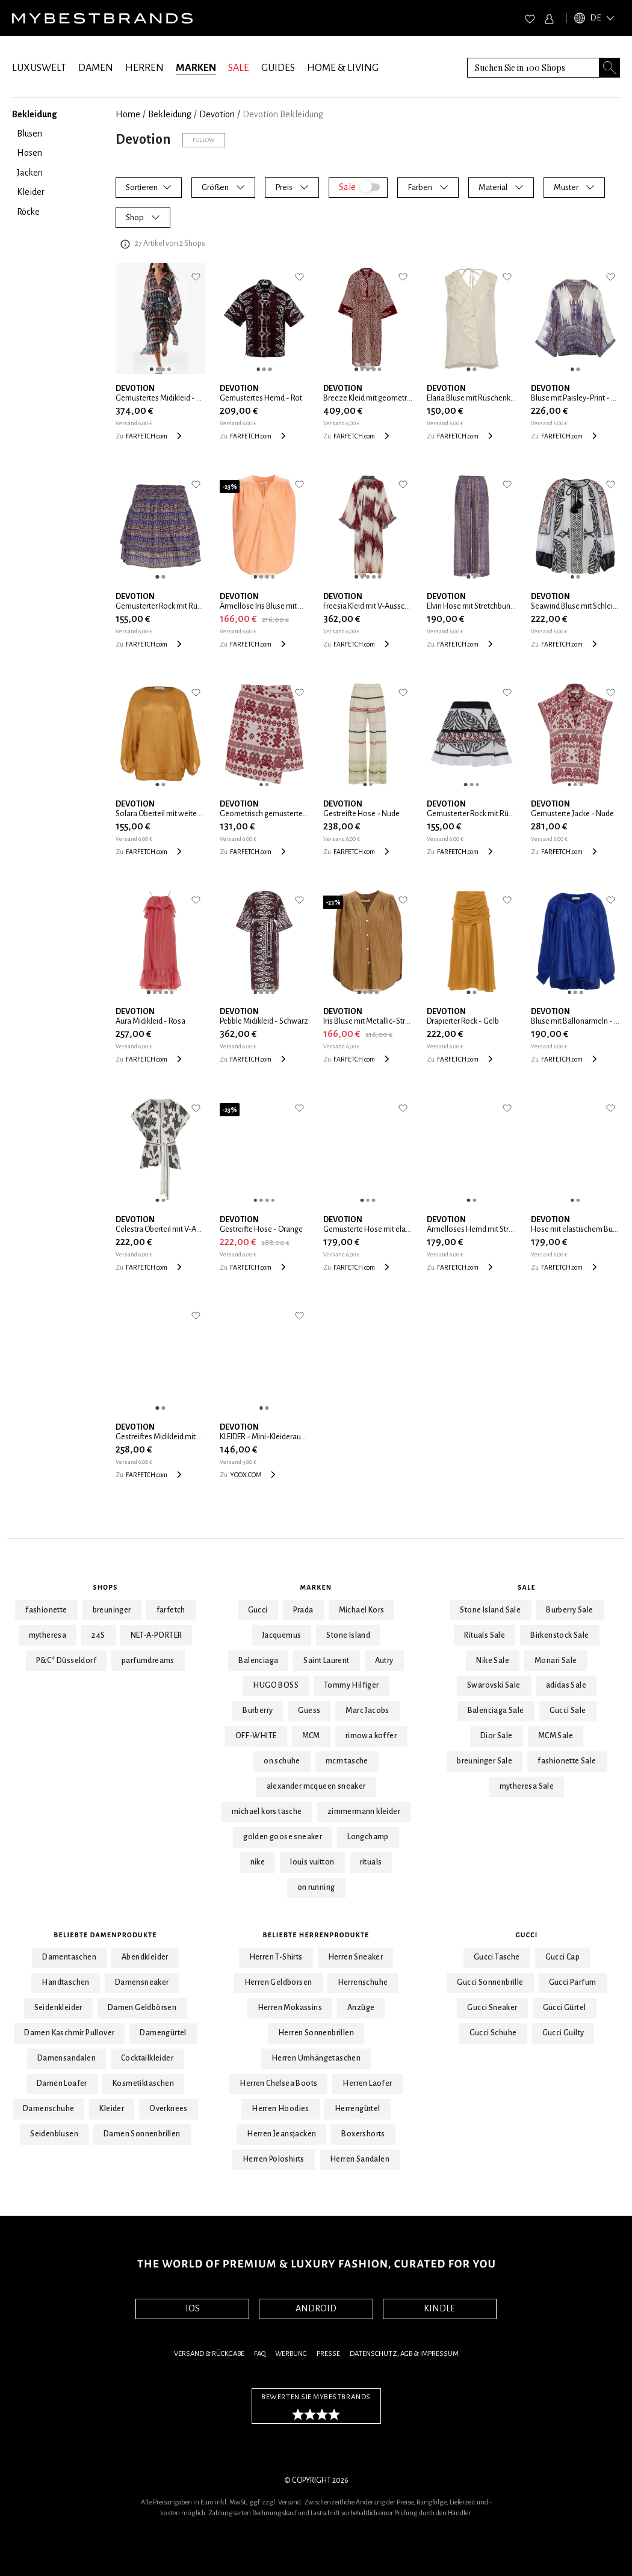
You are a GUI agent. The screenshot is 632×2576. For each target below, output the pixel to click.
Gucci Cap (562, 1957)
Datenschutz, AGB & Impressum (404, 2354)
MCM (311, 1736)
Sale (527, 1587)
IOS (192, 2308)
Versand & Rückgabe (209, 2354)
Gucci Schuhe (493, 2033)
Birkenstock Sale (559, 1635)
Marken (316, 1587)
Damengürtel (163, 2033)
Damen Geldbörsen (142, 2007)
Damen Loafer (62, 2083)
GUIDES (278, 68)
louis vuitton (312, 1862)
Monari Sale (555, 1660)
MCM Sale (555, 1736)
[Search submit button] (609, 68)
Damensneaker (142, 1982)
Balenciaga (258, 1660)
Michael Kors (362, 1610)
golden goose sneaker (282, 1837)
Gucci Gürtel (564, 2007)
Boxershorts (363, 2134)
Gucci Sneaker (492, 2007)
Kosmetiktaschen (143, 2083)
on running (316, 1887)
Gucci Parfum (572, 1982)
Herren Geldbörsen (278, 1982)
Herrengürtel (357, 2108)
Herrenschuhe (363, 1982)
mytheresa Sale (527, 1786)
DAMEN (95, 68)
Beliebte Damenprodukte (105, 1934)
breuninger (112, 1610)
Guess (309, 1710)
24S (98, 1635)
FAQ (259, 2354)
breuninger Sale (484, 1761)
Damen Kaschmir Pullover (69, 2033)
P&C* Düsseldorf (66, 1660)
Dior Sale (496, 1736)
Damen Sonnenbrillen (142, 2134)
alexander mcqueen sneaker (316, 1786)
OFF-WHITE (256, 1736)
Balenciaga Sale (496, 1710)
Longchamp (368, 1837)
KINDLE (439, 2308)
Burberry (258, 1710)
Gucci (258, 1610)
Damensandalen (66, 2058)
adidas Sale (566, 1685)
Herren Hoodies (280, 2108)
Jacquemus (282, 1635)
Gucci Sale (568, 1710)
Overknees (168, 2108)
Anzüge (360, 2007)
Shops (105, 1587)
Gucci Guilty (563, 2033)
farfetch (170, 1610)
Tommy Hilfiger (351, 1685)
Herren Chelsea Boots (278, 2083)
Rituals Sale (484, 1635)
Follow (204, 140)
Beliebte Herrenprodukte (316, 1934)
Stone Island (348, 1635)
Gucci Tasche (497, 1957)
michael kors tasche (267, 1811)
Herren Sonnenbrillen (316, 2033)
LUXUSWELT (39, 68)
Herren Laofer (367, 2083)
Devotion (217, 114)
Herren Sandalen (359, 2159)
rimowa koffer (371, 1736)
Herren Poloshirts (274, 2159)
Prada (303, 1610)
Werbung (291, 2354)
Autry (384, 1660)
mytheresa (48, 1635)
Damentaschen (69, 1957)
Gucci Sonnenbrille (490, 1982)
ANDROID (316, 2308)
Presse (328, 2354)
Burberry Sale (569, 1610)
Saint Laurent (326, 1660)
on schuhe (282, 1761)
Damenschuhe (48, 2108)
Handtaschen (65, 1982)
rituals (371, 1862)
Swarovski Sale (494, 1685)
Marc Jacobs (367, 1710)
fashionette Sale (567, 1761)
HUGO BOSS (276, 1685)
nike (257, 1862)
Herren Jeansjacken (281, 2134)
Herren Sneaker (355, 1957)
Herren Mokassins (290, 2007)
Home (128, 114)
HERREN (144, 68)
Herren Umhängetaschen (316, 2058)
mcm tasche (347, 1761)
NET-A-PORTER (156, 1635)
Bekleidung (169, 114)
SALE (238, 68)
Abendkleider (145, 1957)
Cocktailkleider (147, 2058)
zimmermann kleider (363, 1811)
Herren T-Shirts (276, 1957)
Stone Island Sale (490, 1610)
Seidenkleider (58, 2007)
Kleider (111, 2108)
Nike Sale (492, 1660)
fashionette (46, 1610)
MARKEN (196, 68)
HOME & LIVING (343, 68)
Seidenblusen (54, 2134)
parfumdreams (148, 1660)
